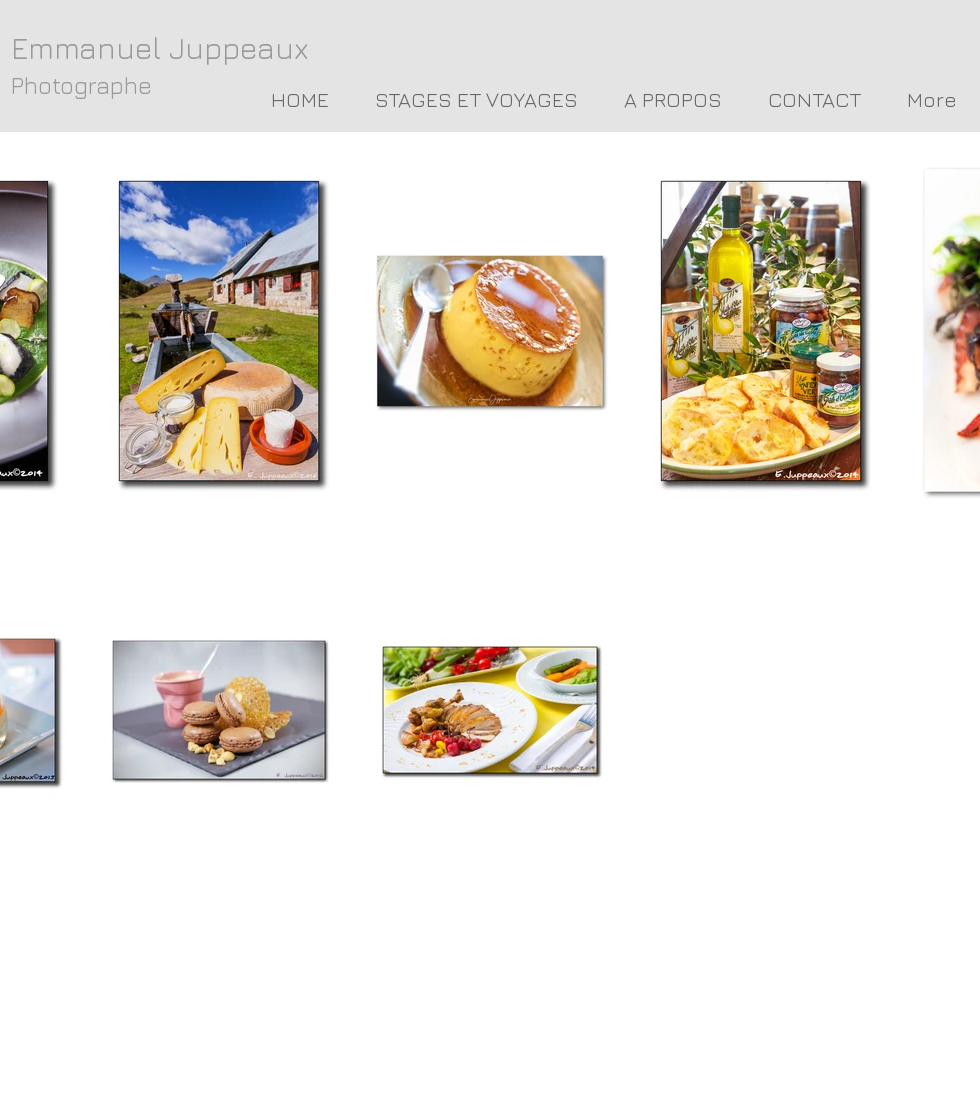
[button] (673, 100)
